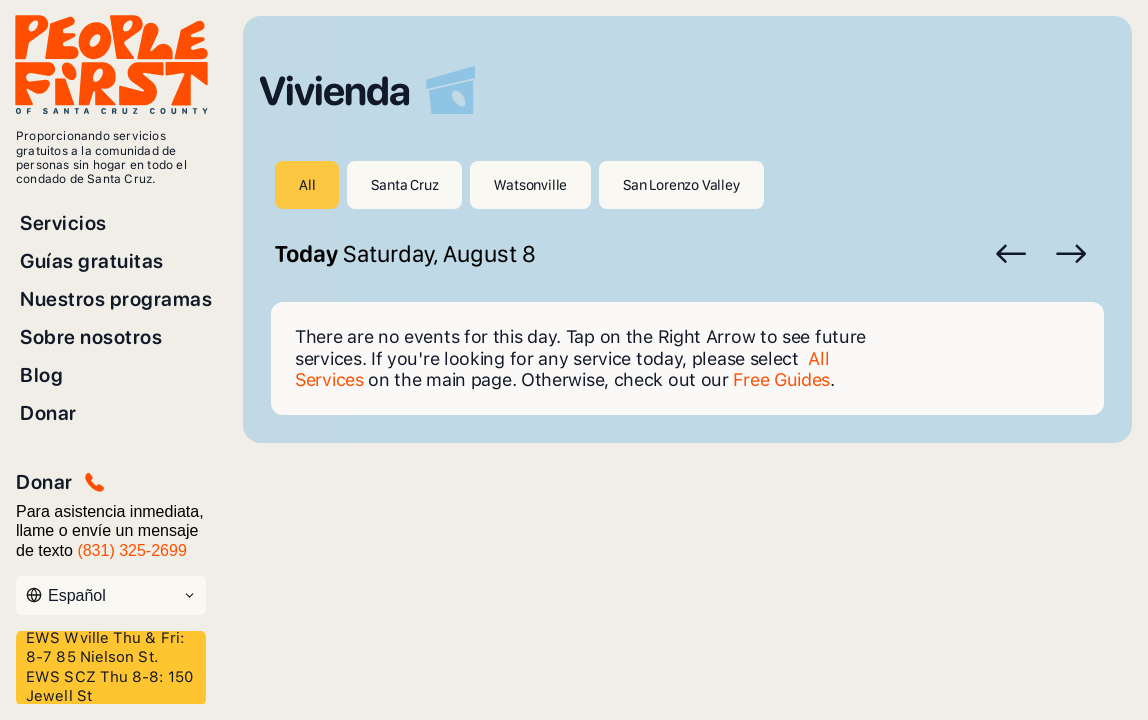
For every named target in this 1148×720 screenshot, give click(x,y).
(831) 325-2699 (131, 550)
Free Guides (781, 379)
